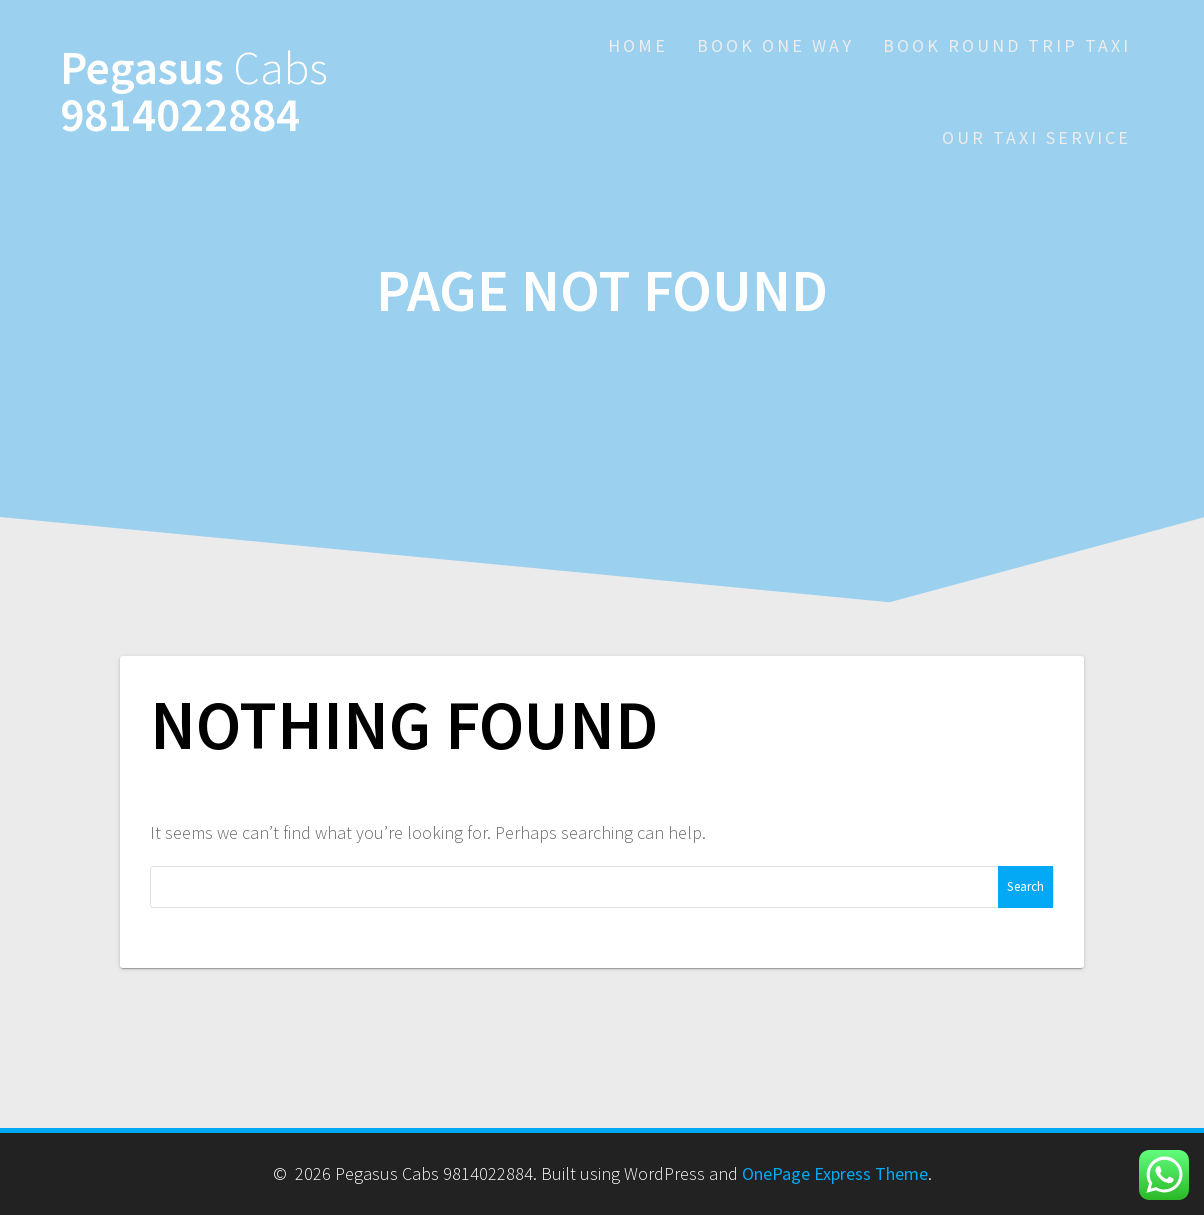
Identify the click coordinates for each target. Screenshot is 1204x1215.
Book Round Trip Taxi (1007, 45)
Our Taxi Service (1036, 137)
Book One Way (775, 45)
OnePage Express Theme (835, 1173)
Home (638, 45)
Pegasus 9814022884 (194, 92)
